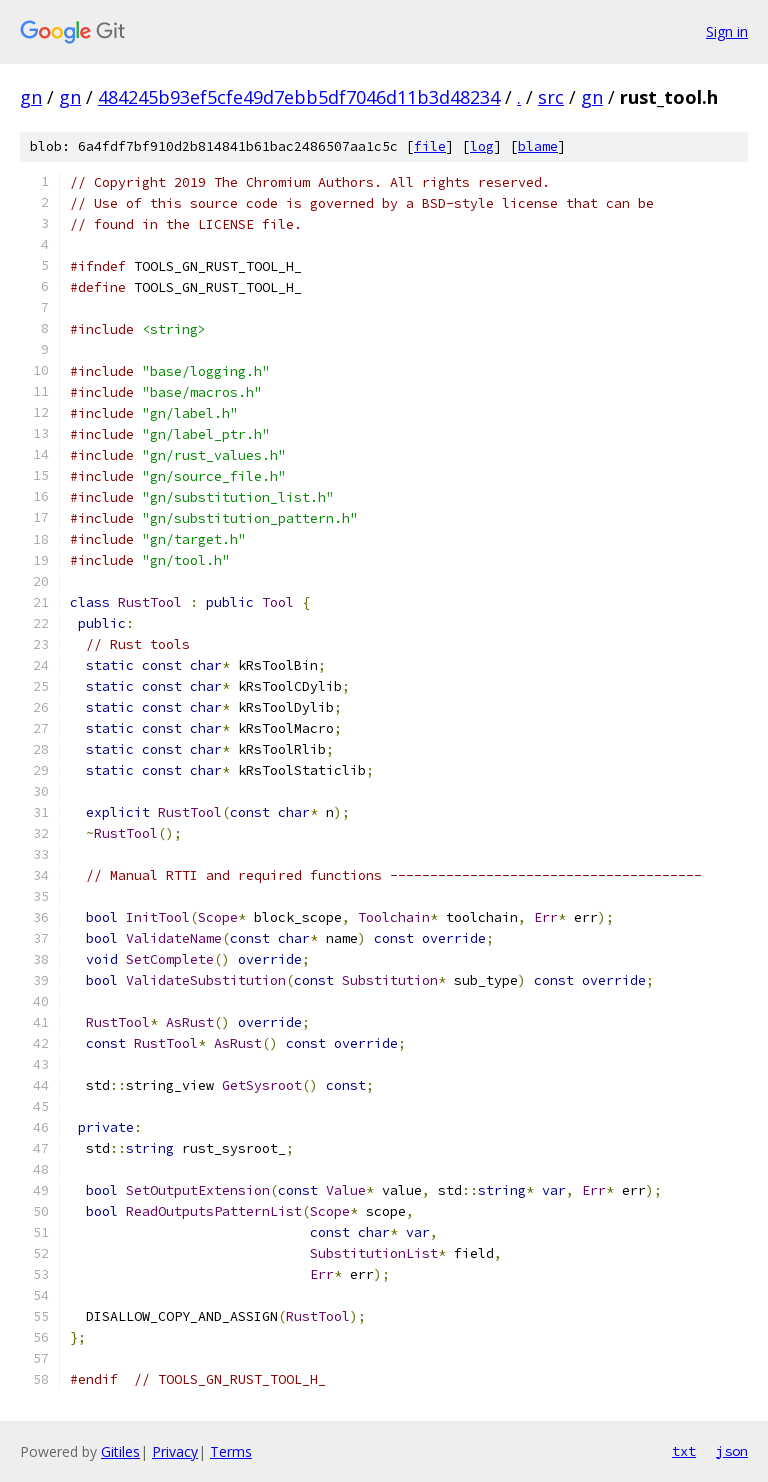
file (430, 146)
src (551, 97)
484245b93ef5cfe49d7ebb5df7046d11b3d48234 (299, 97)
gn (31, 97)
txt (684, 1451)
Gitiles (120, 1451)
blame (538, 146)
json (732, 1451)
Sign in (727, 31)
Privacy (175, 1451)
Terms (231, 1451)
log (482, 146)
